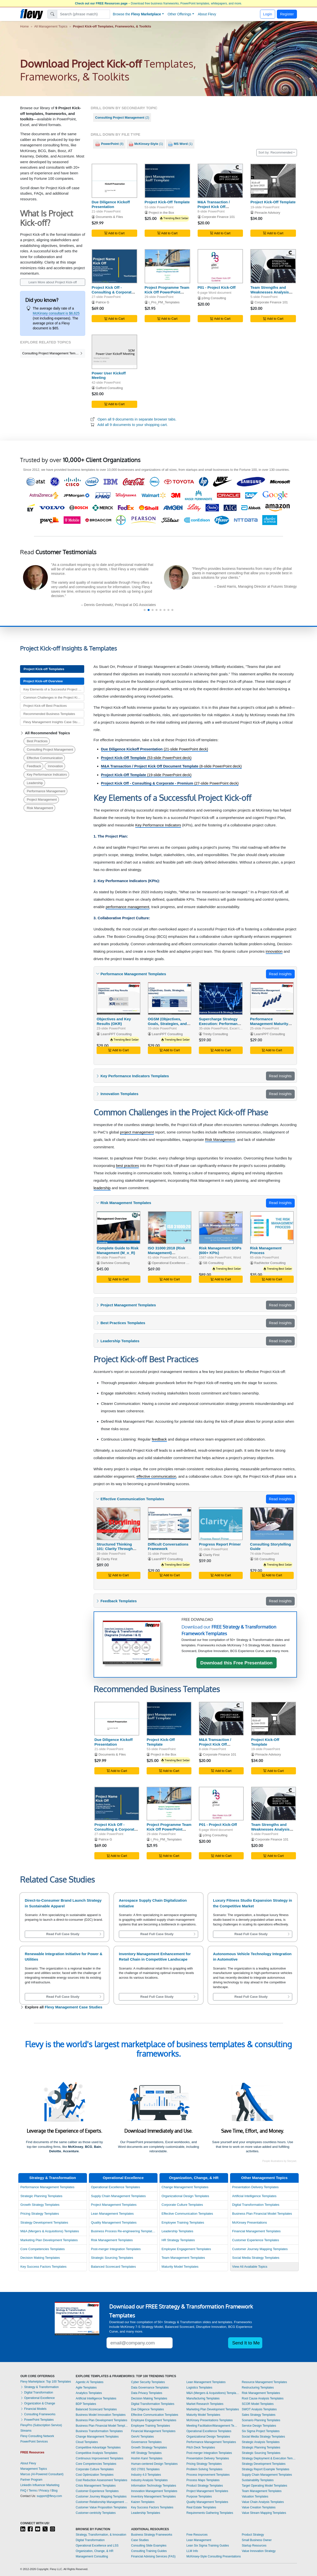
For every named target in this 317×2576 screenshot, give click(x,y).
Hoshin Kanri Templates (146, 2458)
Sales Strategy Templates (258, 2415)
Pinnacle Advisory (267, 212)
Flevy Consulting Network (37, 2436)
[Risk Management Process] (272, 1227)
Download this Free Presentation (236, 1662)
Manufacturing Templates (203, 2398)
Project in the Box (161, 212)
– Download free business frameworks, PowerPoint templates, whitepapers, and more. (158, 3)
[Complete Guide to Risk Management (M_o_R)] (118, 1227)
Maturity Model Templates (179, 2266)
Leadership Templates (177, 2231)
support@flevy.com (49, 2496)
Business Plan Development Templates (101, 2420)
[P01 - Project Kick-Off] (220, 266)
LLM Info (192, 2551)
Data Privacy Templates (146, 2393)
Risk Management (40, 808)
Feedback (34, 766)
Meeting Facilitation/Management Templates (212, 2425)
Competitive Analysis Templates (97, 2453)
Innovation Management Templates (154, 2491)
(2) (122, 117)
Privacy (44, 2490)
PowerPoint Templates (37, 2419)
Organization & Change (37, 2403)
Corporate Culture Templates (182, 2205)
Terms (33, 2490)
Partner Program (31, 2479)
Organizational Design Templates (185, 2196)
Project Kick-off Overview (43, 681)
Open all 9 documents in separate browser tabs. (137, 419)
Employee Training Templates (182, 2222)
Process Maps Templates (203, 2480)
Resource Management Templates (264, 2382)
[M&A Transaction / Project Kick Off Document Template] (220, 181)
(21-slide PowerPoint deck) (154, 749)
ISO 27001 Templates (145, 2469)
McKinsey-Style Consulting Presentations (213, 2556)
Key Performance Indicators (47, 774)
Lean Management (198, 2540)
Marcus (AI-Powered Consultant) (41, 2474)
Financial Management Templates (256, 2231)
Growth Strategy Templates (39, 2205)
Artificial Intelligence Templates (254, 2196)
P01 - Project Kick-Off (217, 287)
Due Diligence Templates (147, 2409)
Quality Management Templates (113, 2222)
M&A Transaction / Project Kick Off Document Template (215, 206)
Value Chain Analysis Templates (263, 2502)
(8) (109, 144)
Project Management (42, 799)
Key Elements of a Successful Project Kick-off (53, 689)
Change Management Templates (184, 2187)
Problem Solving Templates (204, 2469)
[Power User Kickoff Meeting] (114, 352)
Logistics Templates (199, 2387)
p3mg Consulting (214, 298)
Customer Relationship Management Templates (102, 2502)
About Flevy (207, 14)
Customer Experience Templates (255, 2240)
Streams (25, 2430)
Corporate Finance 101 (218, 217)
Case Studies (140, 2540)
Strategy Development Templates (44, 2222)
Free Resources (197, 2534)
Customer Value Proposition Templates (101, 2507)
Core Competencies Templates (42, 2249)
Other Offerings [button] (179, 14)
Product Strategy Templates (204, 2485)
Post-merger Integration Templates (116, 2249)
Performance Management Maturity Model (269, 1023)
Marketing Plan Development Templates (49, 2240)
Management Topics (33, 2469)
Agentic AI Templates (90, 2382)
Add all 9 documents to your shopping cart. (132, 424)
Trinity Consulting (215, 1034)
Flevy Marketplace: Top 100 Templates (45, 2381)
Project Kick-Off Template (167, 202)
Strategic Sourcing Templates (112, 2258)
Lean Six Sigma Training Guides (207, 2545)
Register (287, 14)
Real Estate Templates (201, 2507)
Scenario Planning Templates (261, 2420)
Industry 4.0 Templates (146, 2474)
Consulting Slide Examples (148, 2545)
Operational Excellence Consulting (176, 1263)
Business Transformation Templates (99, 2431)
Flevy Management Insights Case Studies (53, 722)
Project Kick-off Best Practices (45, 706)
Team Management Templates (183, 2258)
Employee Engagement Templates (186, 2249)
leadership (102, 1188)
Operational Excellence (123, 2178)
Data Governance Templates (150, 2387)
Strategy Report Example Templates (265, 2469)
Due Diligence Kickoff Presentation (111, 204)
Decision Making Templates (40, 2258)
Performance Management (46, 791)
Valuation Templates (255, 2496)
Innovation (55, 766)
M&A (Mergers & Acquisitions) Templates (49, 2231)
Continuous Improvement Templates (99, 2458)
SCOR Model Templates (258, 2404)
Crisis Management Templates (96, 2485)
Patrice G (102, 302)
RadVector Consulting (270, 1263)
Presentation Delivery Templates (255, 2187)
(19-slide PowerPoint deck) (146, 775)
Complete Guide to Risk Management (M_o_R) (117, 1250)
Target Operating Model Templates (264, 2485)
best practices (127, 1165)
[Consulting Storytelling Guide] (272, 1523)
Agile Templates (86, 2387)
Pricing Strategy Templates (39, 2213)
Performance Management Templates (47, 2187)
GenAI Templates (142, 2436)
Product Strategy (253, 2534)
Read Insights (280, 974)
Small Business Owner (257, 2540)
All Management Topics (50, 26)
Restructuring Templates (258, 2387)
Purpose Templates (199, 2496)
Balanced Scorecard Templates (113, 2266)
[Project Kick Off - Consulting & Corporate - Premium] (114, 266)
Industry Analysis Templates (149, 2480)
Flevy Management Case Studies (73, 2007)
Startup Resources (254, 2545)
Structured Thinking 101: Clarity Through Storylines (115, 1549)
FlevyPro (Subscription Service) (41, 2425)
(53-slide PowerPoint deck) (146, 758)
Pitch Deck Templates (200, 2447)
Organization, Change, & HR (193, 2178)
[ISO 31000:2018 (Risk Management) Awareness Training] (169, 1227)
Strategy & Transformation (52, 2178)
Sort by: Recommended (275, 152)
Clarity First (109, 1559)
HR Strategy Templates (178, 2240)
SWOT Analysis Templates (259, 2409)
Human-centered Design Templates (154, 2464)
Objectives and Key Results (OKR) (114, 1021)
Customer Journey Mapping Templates (260, 2249)
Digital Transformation (36, 2392)
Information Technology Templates (153, 2485)
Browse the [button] (137, 14)
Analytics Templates (89, 2393)
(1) (146, 144)
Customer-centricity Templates (96, 2513)
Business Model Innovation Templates (101, 2415)
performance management (127, 907)
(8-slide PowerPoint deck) (171, 766)
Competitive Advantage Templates (98, 2447)
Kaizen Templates (143, 2502)
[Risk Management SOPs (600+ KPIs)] (220, 1227)
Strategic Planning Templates (41, 2196)
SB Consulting (213, 1263)
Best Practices (37, 741)
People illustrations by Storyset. (279, 2161)
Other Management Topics (264, 2178)
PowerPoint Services (34, 2441)
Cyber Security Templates (148, 2382)
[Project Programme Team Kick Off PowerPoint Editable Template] (167, 266)
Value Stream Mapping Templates (264, 2513)
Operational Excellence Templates (115, 2187)
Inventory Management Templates (153, 2496)
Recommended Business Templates (49, 714)
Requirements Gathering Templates (209, 2513)
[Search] (83, 14)
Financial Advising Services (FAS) (153, 2556)
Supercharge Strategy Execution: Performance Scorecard (220, 1023)
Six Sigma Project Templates (261, 2431)
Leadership (35, 783)
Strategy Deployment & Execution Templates (269, 2458)
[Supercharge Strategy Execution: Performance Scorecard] (220, 998)
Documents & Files (109, 217)
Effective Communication (45, 758)
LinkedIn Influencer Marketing (39, 2485)
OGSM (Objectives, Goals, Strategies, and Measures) (167, 1023)
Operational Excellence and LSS (97, 2545)
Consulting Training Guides (149, 2551)
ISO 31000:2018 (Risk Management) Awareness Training (166, 1253)
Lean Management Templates (112, 2213)
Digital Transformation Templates (255, 2205)
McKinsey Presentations (249, 2222)
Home (24, 26)
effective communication (156, 1476)
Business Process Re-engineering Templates (123, 2231)
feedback (159, 1439)
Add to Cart (114, 233)
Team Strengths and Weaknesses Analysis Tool (269, 292)
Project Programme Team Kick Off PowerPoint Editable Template (167, 292)
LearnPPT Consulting (116, 1034)
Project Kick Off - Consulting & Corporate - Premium (114, 292)
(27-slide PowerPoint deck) (170, 783)
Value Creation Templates (258, 2507)
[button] (145, 610)
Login (267, 14)
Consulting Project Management (50, 749)
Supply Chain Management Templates (118, 2196)
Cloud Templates (87, 2442)
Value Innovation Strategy (259, 2551)
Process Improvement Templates (208, 2474)
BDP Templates (86, 2404)
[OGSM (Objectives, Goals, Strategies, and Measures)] (169, 998)
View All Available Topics (249, 2266)
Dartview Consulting (115, 1263)
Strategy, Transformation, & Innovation (101, 2534)
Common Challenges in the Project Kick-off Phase (53, 697)
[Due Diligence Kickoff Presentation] (114, 181)
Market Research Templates (204, 2404)
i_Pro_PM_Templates (164, 302)
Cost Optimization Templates (95, 2474)
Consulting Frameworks (37, 2414)
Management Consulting (92, 2556)
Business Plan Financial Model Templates (262, 2213)
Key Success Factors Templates (43, 2266)
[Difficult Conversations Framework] (169, 1523)
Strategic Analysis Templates (261, 2442)
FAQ (23, 2490)
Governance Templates (146, 2442)
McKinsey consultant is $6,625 (56, 313)
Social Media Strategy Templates (255, 2258)
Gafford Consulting (109, 388)
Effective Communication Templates (187, 2213)
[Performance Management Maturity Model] (272, 998)
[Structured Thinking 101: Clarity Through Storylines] (118, 1523)
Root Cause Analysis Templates (263, 2398)
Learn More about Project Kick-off (52, 282)
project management (137, 1132)
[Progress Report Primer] (220, 1523)
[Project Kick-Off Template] (167, 181)
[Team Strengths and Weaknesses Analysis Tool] (273, 266)
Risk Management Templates (112, 2240)
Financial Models (33, 2409)
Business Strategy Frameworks (151, 2534)
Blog (54, 2490)
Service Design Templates (259, 2425)
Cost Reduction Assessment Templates (101, 2480)
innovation (274, 951)
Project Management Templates (113, 2205)
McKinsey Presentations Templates (209, 2420)
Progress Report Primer (220, 1544)
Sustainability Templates (258, 2480)
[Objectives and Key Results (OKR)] (118, 998)
